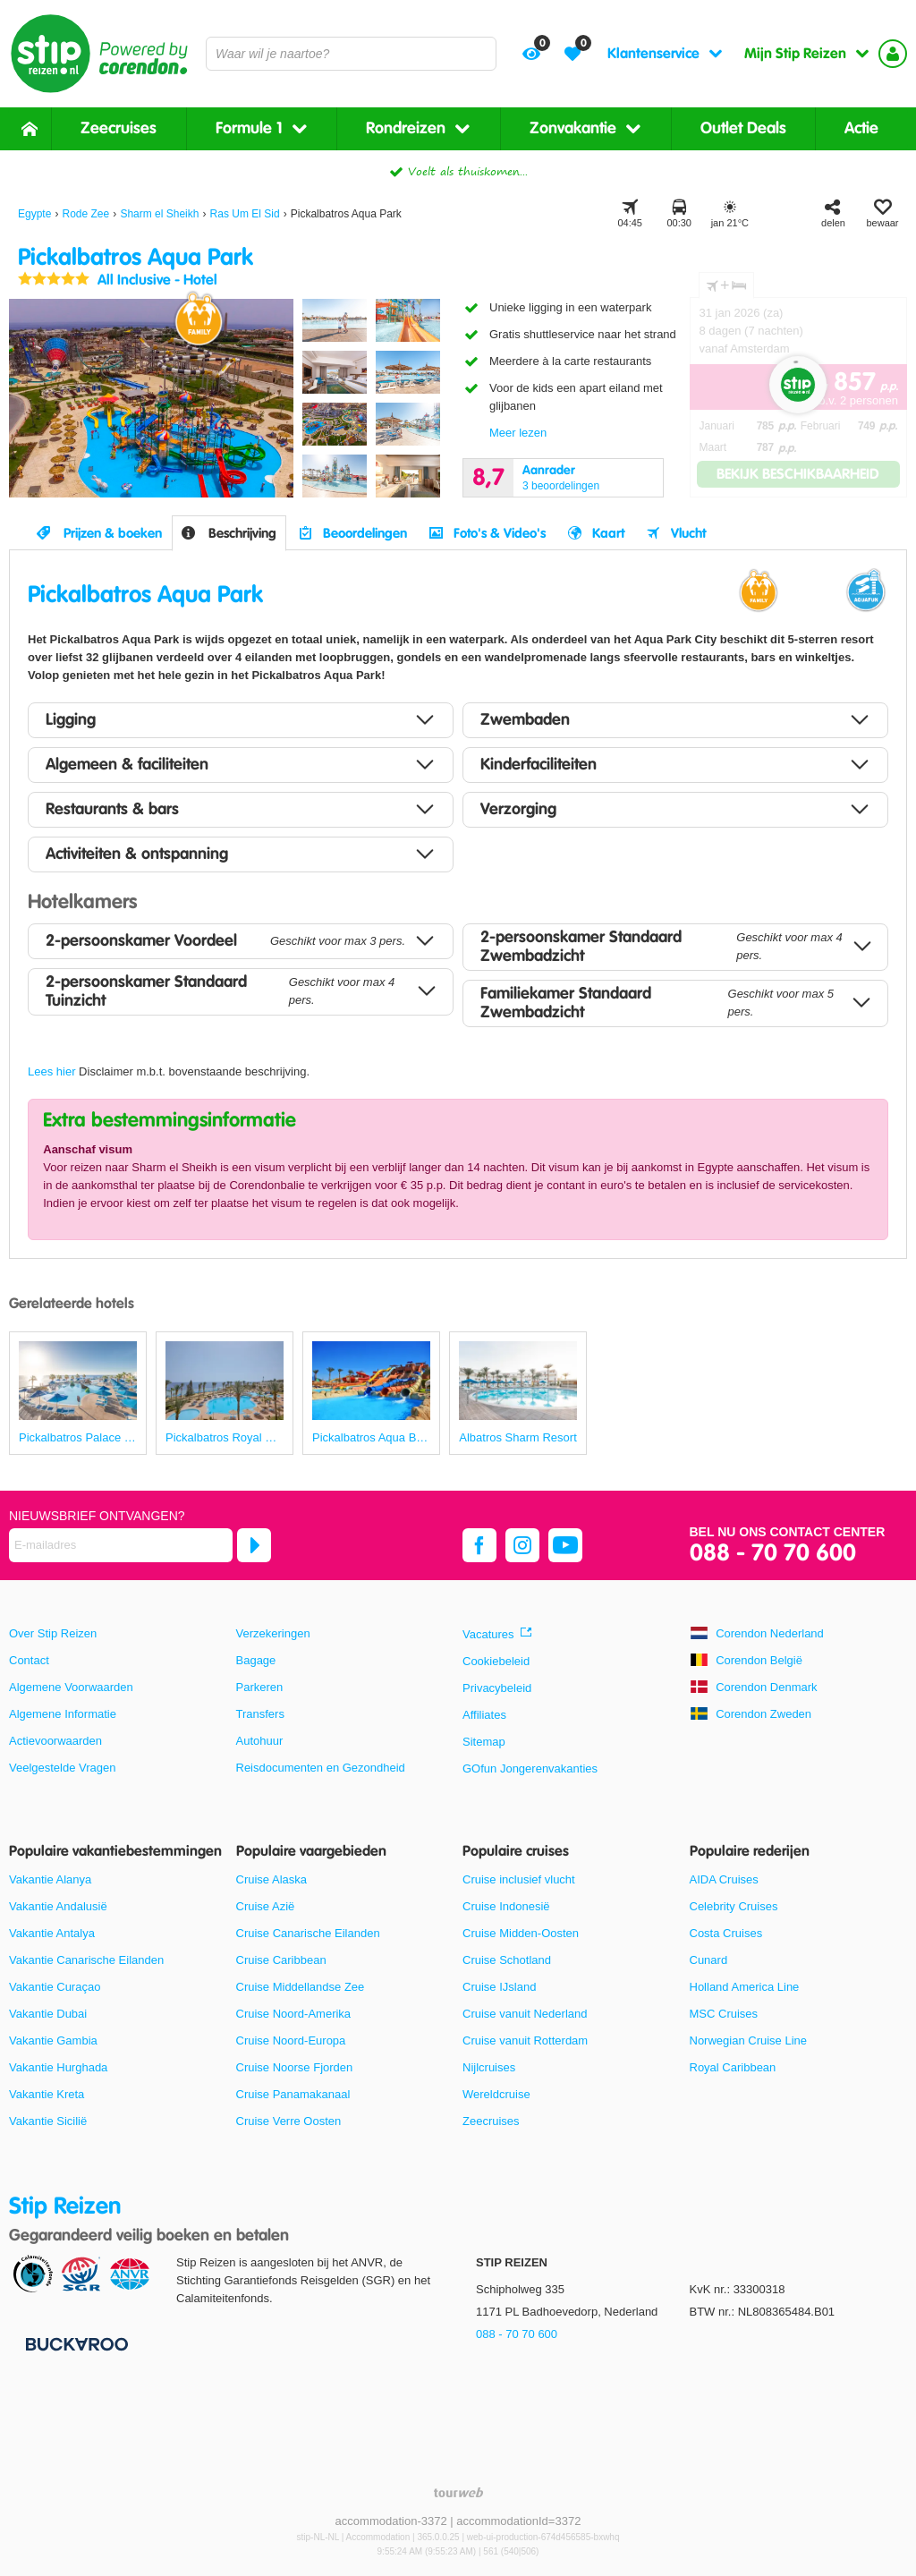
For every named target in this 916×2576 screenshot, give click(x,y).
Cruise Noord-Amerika (294, 2013)
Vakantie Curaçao (54, 1987)
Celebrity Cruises (734, 1906)
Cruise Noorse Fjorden (294, 2067)
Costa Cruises (726, 1933)
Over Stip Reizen (53, 1633)
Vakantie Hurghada (58, 2067)
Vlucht (688, 533)
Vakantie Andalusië (58, 1906)
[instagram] (522, 1545)
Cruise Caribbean (281, 1960)
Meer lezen (518, 432)
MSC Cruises (724, 2013)
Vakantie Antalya (52, 1933)
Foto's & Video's (500, 533)
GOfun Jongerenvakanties (530, 1768)
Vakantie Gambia (53, 2040)
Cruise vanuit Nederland (524, 2013)
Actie (861, 128)
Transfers (260, 1714)
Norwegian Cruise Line (749, 2040)
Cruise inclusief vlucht (518, 1879)
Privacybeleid (496, 1688)
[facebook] (479, 1545)
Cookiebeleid (496, 1661)
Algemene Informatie (62, 1714)
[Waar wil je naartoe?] (351, 54)
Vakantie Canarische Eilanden (86, 1960)
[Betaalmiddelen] (74, 2344)
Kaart (608, 533)
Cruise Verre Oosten (289, 2121)
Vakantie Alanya (50, 1879)
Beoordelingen (365, 533)
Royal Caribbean (733, 2067)
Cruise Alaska (271, 1879)
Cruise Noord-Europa (291, 2040)
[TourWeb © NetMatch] (458, 2492)
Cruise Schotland (506, 1960)
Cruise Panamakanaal (293, 2094)
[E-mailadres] (121, 1545)
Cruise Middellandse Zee (300, 1987)
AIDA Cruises (724, 1879)
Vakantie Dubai (48, 2013)
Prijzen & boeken (113, 533)
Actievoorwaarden (55, 1740)
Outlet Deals (743, 128)
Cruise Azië (265, 1906)
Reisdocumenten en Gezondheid (320, 1767)
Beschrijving (242, 533)
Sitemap (483, 1741)
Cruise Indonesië (506, 1906)
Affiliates (484, 1715)
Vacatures (488, 1634)
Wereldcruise (496, 2094)
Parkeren (260, 1687)
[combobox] (351, 54)
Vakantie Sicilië (48, 2121)
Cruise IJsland (499, 1987)
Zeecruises (119, 128)
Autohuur (260, 1740)
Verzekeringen (273, 1633)
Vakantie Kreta (46, 2094)
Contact (29, 1660)
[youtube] (565, 1545)
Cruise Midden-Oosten (520, 1933)
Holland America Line (745, 1987)
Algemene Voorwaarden (71, 1687)
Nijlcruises (488, 2067)
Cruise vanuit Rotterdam (525, 2040)
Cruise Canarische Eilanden (308, 1933)
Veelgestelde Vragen (62, 1767)
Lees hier (51, 1071)
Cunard (709, 1960)
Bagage (256, 1660)
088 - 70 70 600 (773, 1554)
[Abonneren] (254, 1545)
